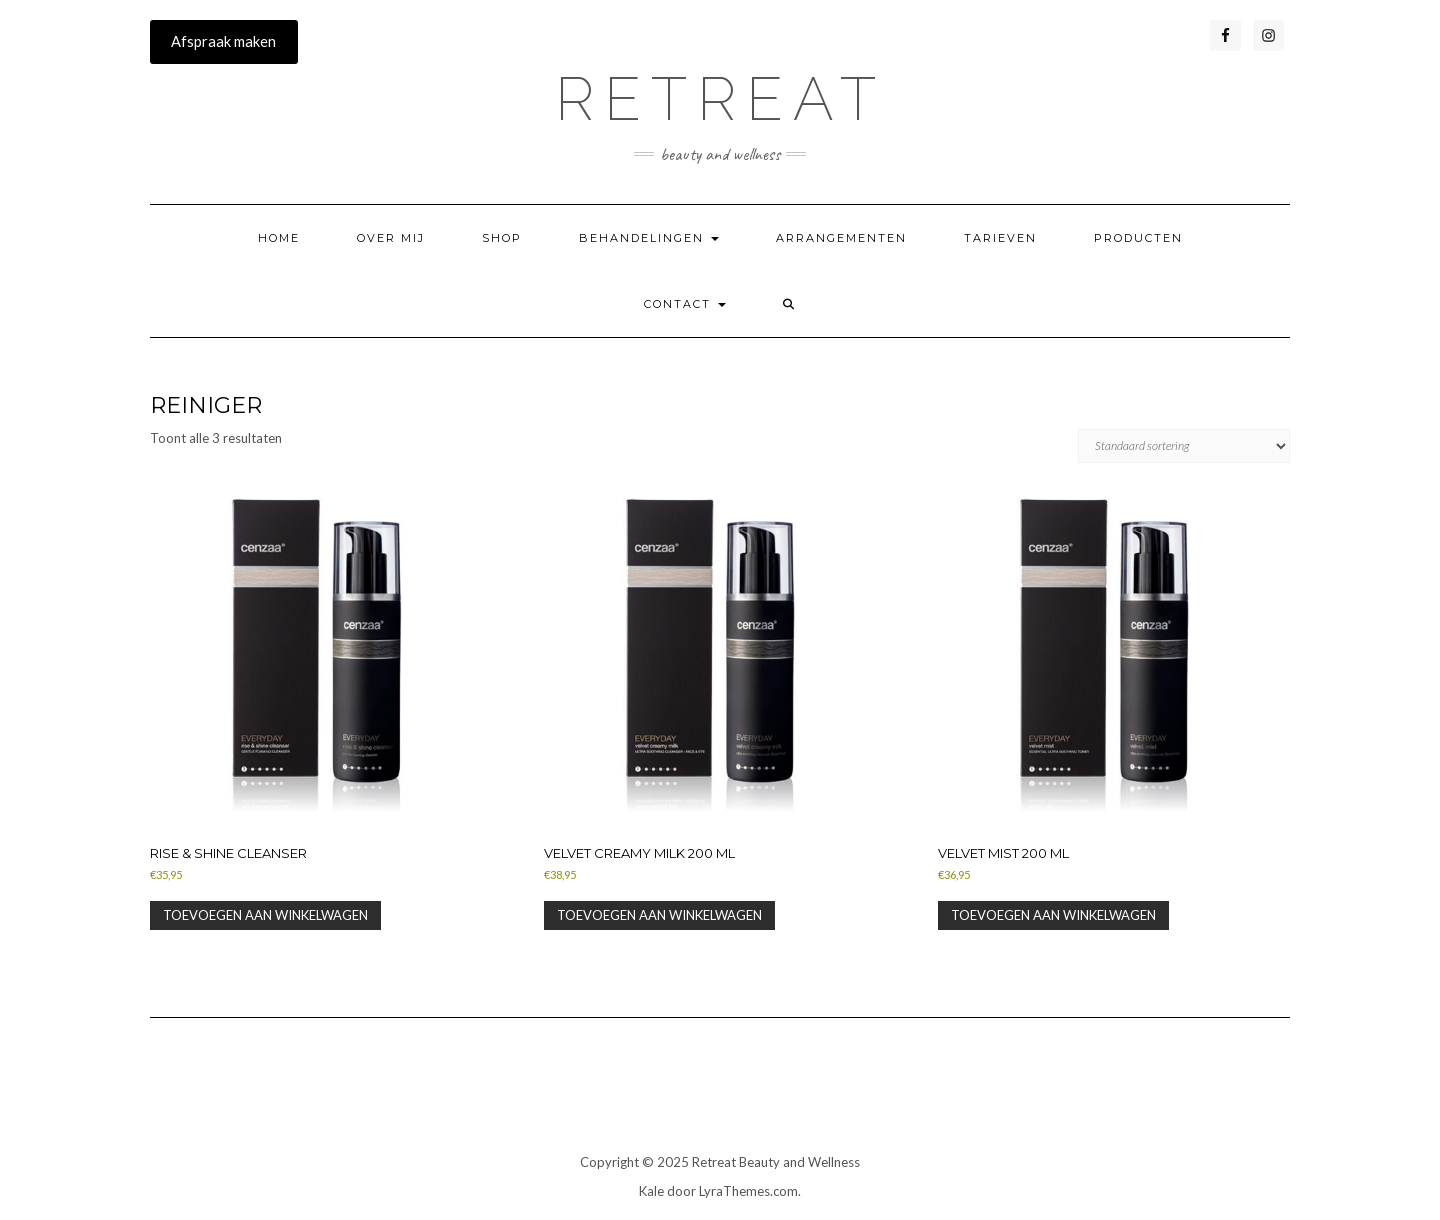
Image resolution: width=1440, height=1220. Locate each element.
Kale (651, 1191)
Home (279, 238)
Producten (1138, 238)
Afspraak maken (223, 41)
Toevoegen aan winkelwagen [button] (265, 915)
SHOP (502, 238)
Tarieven (1000, 238)
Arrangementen (841, 238)
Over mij (391, 238)
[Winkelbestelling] (1184, 446)
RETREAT (720, 99)
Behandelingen (649, 238)
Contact (685, 304)
